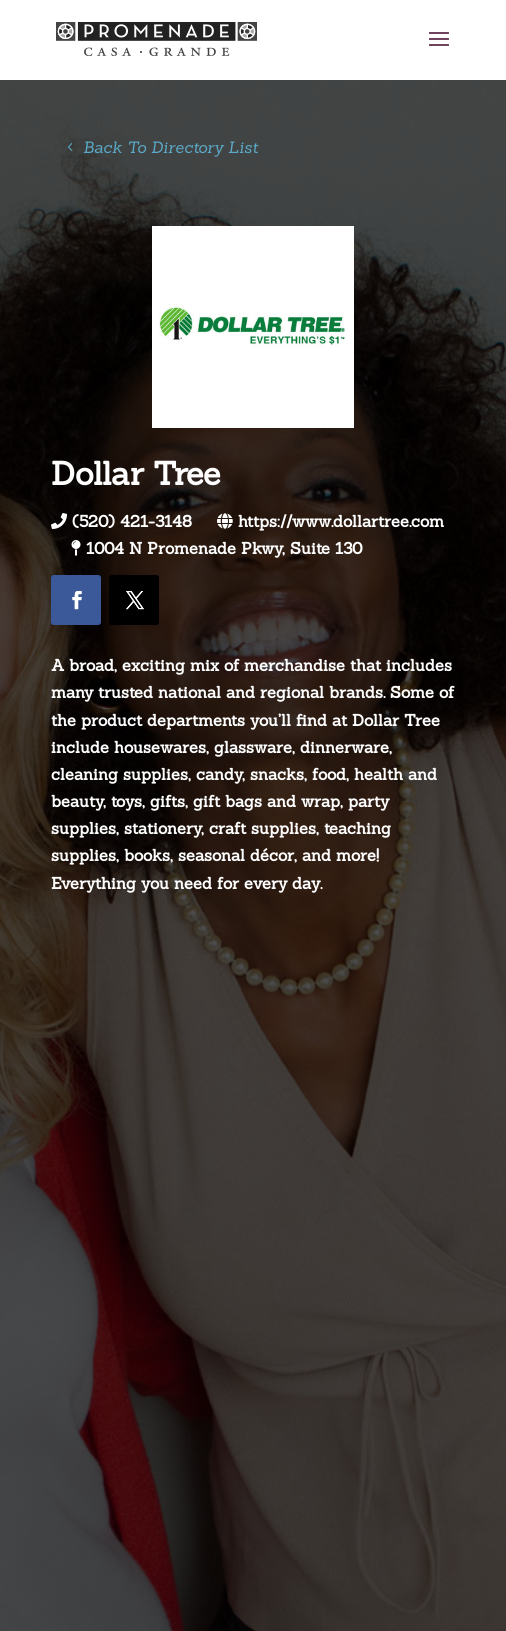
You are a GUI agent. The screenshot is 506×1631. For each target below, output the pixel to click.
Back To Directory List (170, 147)
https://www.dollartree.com (341, 521)
